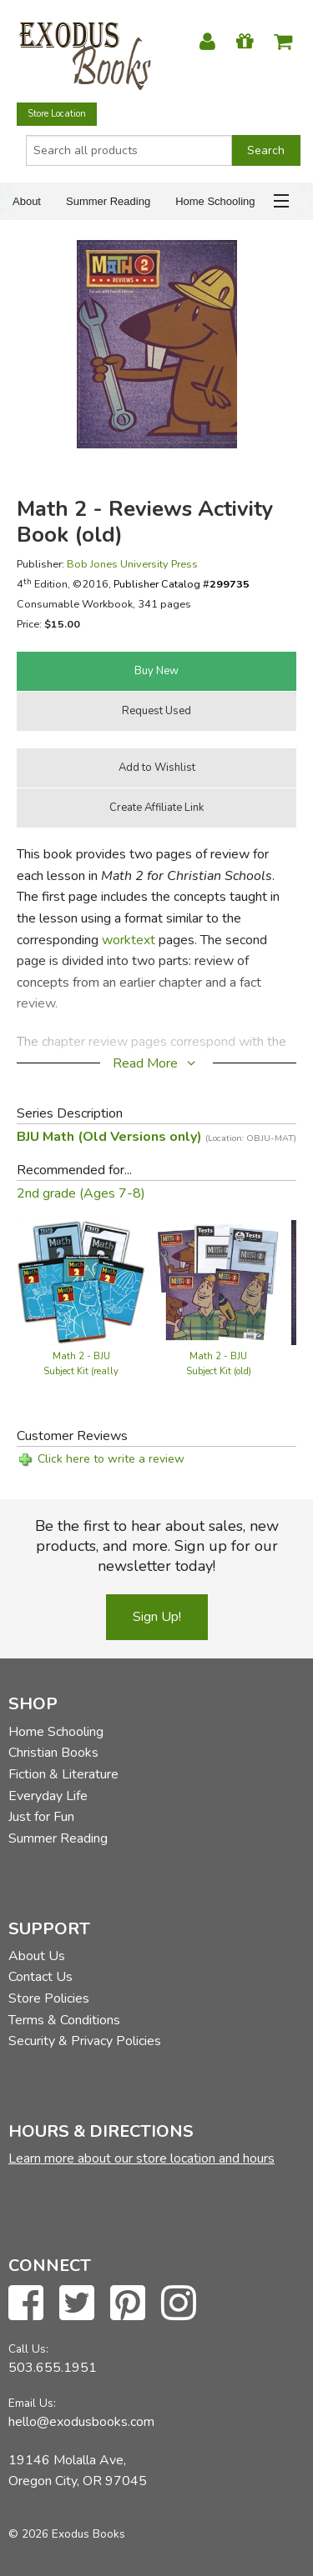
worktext (128, 940)
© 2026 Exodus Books (66, 2534)
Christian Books (53, 1752)
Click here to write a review (111, 1459)
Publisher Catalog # (182, 584)
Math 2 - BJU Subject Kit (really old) (81, 1371)
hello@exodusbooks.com (81, 2422)
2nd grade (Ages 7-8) (81, 1193)
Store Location (57, 114)
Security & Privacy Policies (84, 2041)
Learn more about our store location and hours (141, 2158)
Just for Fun (41, 1817)
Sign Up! (157, 1617)
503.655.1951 (52, 2367)
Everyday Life (48, 1796)
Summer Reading (108, 201)
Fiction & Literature (63, 1774)
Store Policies (48, 1998)
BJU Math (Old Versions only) (156, 1137)
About (27, 201)
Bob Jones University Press (132, 564)
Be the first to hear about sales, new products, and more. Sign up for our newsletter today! (157, 1546)
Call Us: (28, 2349)
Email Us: (32, 2403)
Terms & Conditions (64, 2020)
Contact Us (40, 1977)
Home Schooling (215, 201)
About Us (36, 1956)
